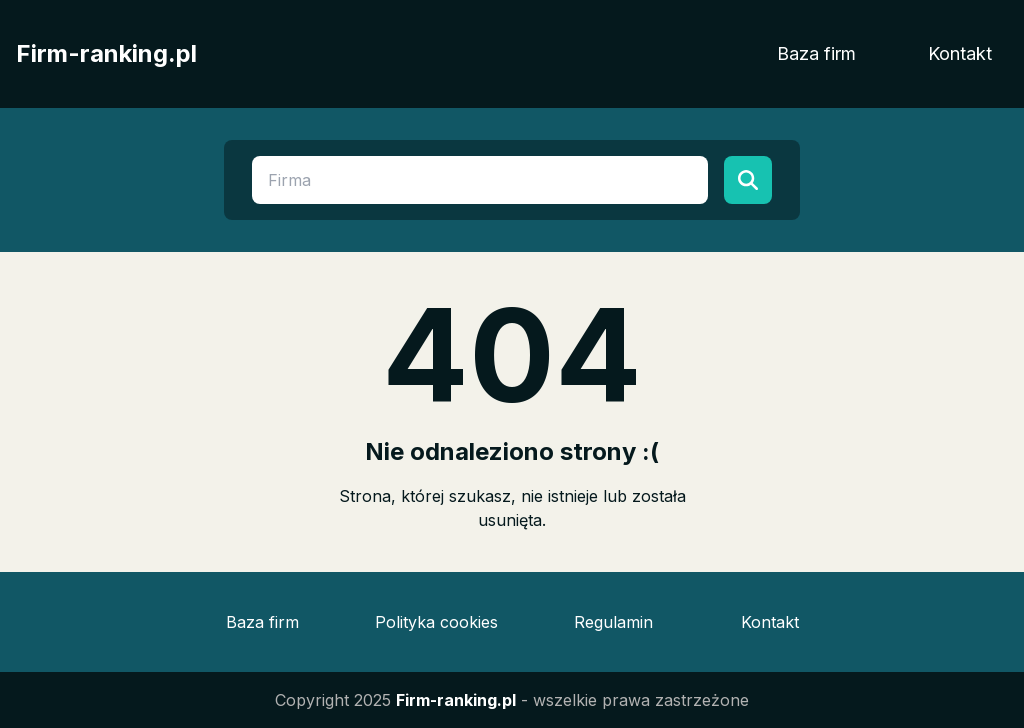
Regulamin (613, 622)
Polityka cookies (436, 622)
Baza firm (816, 53)
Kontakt (960, 53)
